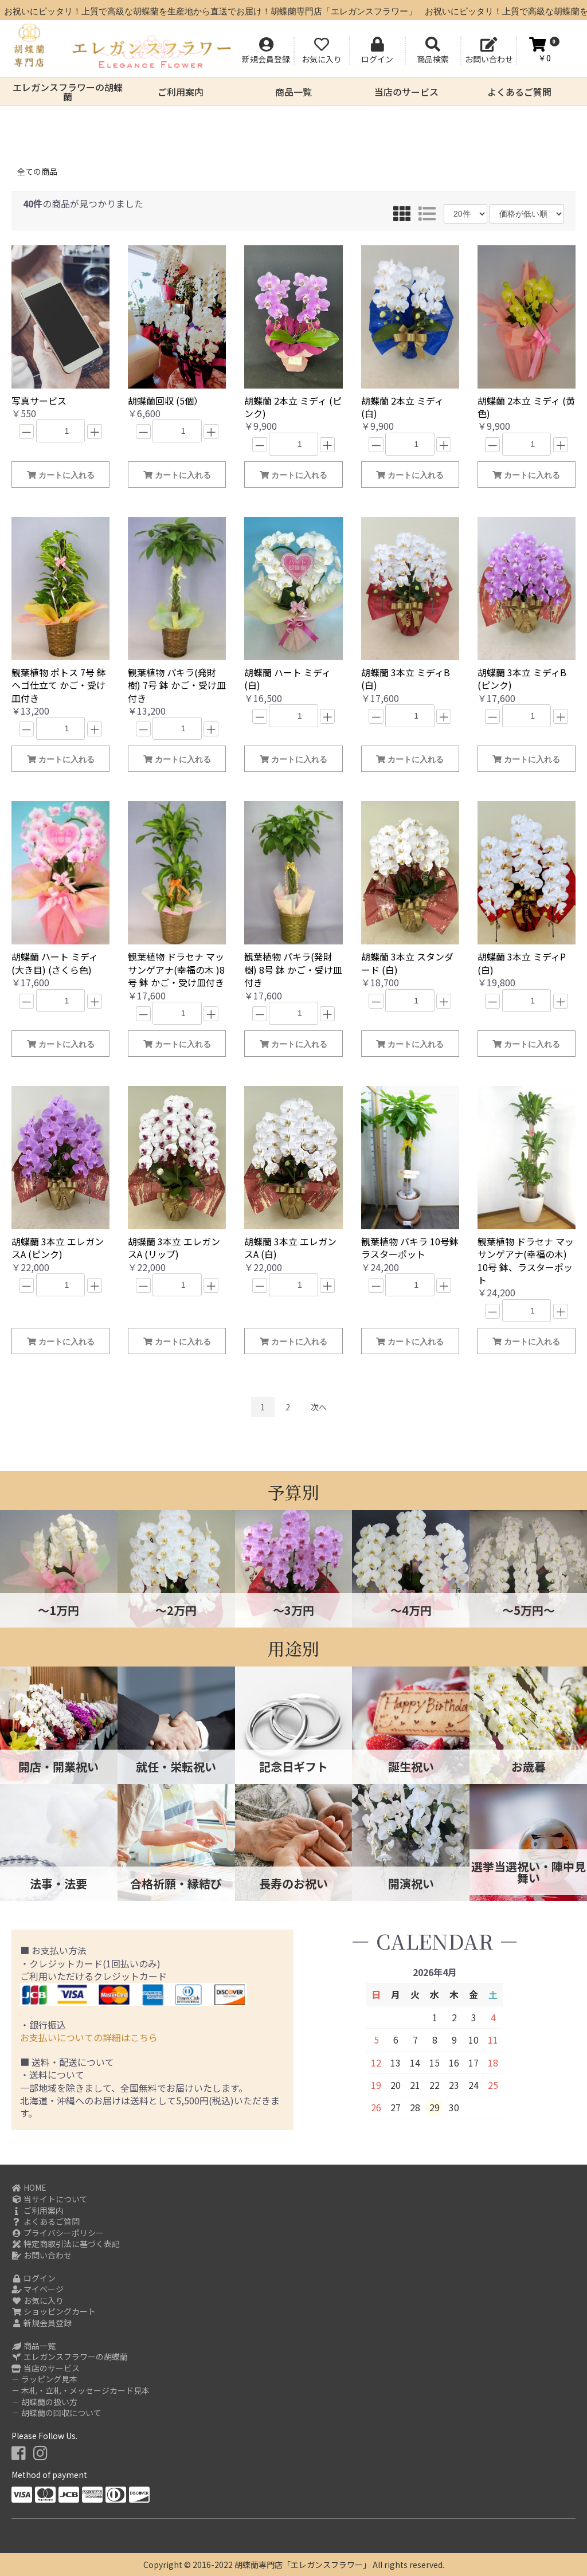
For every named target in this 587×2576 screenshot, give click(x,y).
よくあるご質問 (519, 92)
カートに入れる (61, 475)
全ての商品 (37, 171)
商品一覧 (293, 92)
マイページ (37, 2289)
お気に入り (37, 2300)
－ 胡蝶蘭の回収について (56, 2413)
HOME (28, 2187)
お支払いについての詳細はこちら (89, 2037)
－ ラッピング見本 (44, 2379)
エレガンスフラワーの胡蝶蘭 (68, 91)
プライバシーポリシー (57, 2233)
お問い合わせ (41, 2255)
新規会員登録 (41, 2323)
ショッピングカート (53, 2311)
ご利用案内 (181, 92)
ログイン (33, 2278)
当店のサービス (406, 92)
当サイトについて (49, 2199)
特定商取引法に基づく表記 (65, 2243)
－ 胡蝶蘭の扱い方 (44, 2402)
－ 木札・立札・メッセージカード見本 (80, 2390)
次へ (319, 1407)
